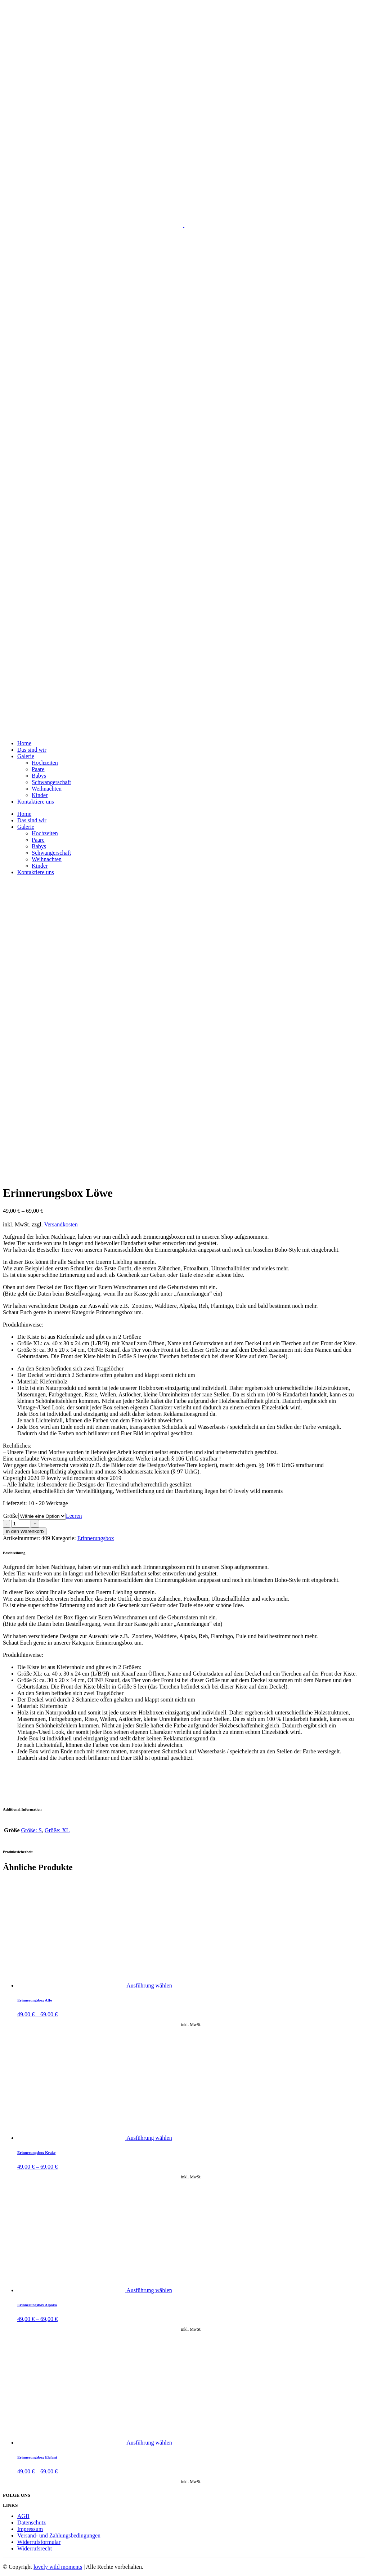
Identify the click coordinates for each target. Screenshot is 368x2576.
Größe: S (31, 1830)
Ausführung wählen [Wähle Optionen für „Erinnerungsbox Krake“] (149, 2138)
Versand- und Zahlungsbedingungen (58, 2535)
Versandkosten (60, 1224)
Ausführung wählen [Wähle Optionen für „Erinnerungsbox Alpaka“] (149, 2290)
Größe (10, 1516)
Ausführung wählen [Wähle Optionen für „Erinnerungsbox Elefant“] (149, 2442)
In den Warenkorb (25, 1531)
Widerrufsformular (38, 2542)
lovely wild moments (57, 2567)
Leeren (74, 1516)
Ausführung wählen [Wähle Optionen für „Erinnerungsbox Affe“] (149, 1985)
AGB (23, 2516)
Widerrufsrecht (34, 2548)
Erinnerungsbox (95, 1538)
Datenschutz (31, 2522)
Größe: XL (57, 1830)
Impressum (30, 2529)
